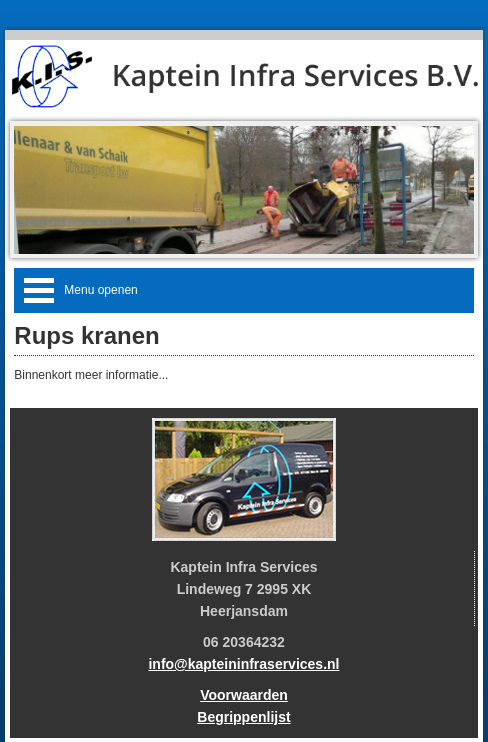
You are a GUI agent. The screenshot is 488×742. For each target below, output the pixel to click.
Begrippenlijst (243, 717)
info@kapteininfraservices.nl (243, 664)
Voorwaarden (244, 695)
